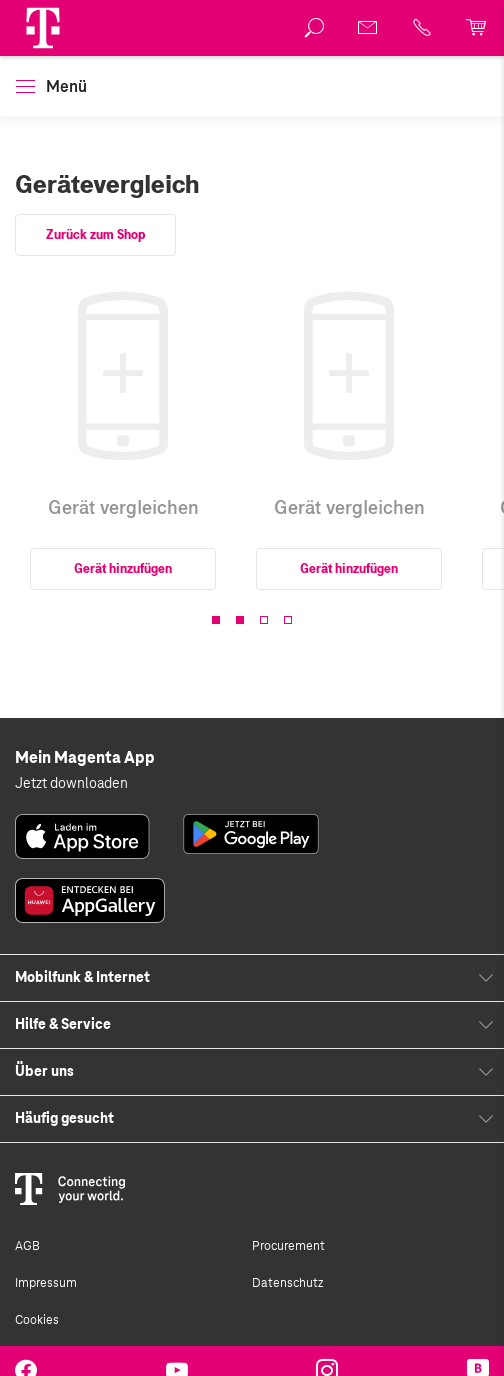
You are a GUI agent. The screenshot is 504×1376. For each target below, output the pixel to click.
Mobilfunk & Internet (82, 978)
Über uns (44, 1072)
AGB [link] (27, 1246)
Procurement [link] (288, 1246)
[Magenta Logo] (43, 28)
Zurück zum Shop (95, 235)
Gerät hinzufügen (123, 569)
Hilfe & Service (63, 1025)
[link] (315, 28)
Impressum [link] (46, 1283)
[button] (43, 28)
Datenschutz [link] (287, 1283)
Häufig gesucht (64, 1119)
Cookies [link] (37, 1320)
